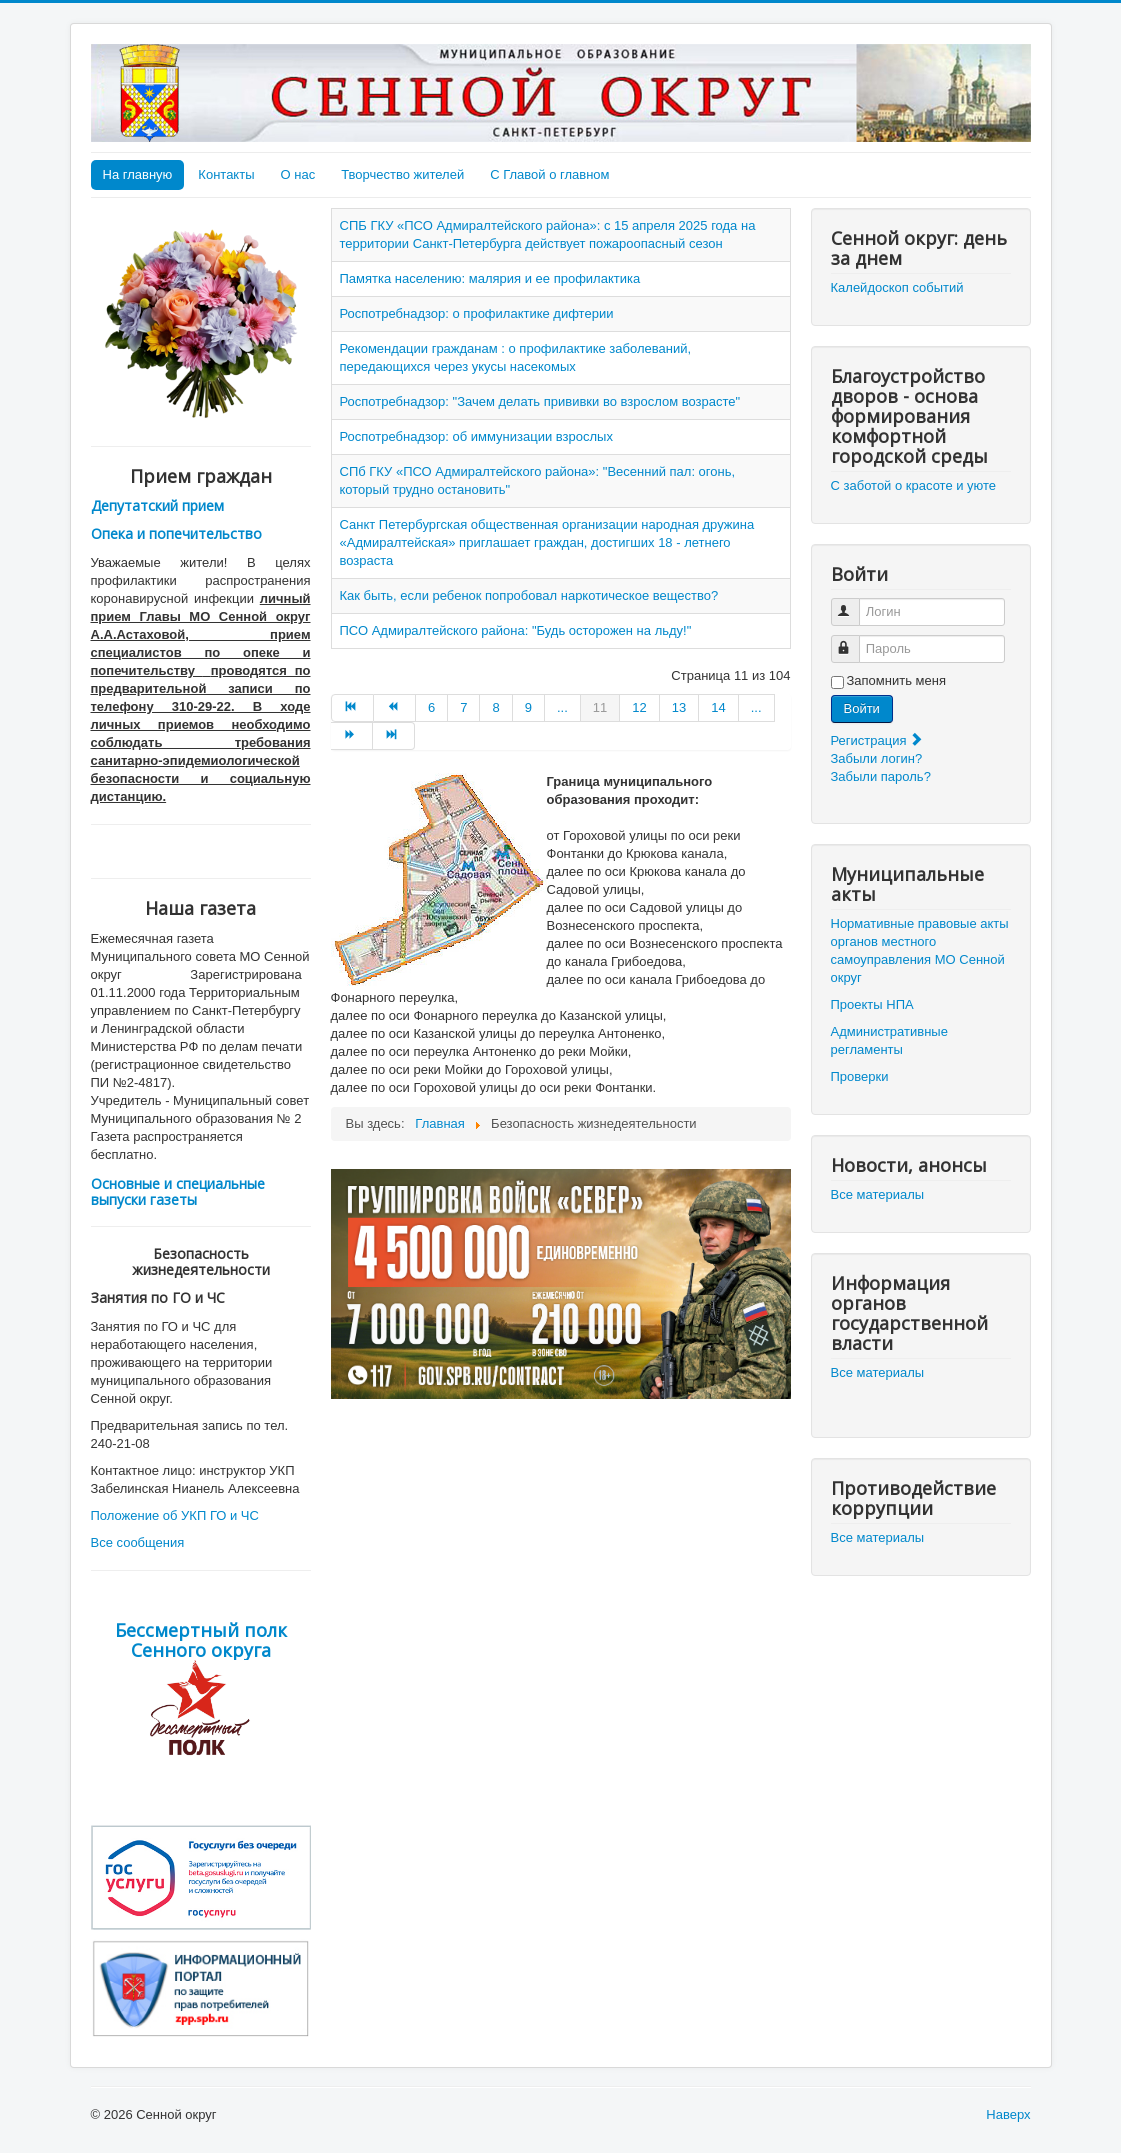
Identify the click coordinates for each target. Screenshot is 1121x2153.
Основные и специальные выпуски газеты (178, 1191)
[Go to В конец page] (394, 736)
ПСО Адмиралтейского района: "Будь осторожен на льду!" (516, 630)
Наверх (1008, 2114)
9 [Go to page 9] (528, 707)
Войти (862, 708)
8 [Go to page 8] (495, 707)
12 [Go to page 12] (639, 707)
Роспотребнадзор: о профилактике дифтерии (477, 313)
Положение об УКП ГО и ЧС (175, 1515)
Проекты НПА (872, 1004)
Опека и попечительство (176, 533)
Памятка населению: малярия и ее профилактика (490, 278)
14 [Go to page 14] (718, 707)
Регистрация (878, 740)
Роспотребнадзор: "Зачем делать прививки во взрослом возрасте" (540, 401)
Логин (854, 603)
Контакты (226, 174)
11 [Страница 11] (600, 707)
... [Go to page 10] (562, 707)
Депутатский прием (157, 505)
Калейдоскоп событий (897, 287)
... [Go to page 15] (756, 707)
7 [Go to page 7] (463, 707)
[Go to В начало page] (352, 708)
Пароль (854, 640)
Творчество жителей (402, 174)
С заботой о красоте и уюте (914, 485)
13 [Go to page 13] (679, 707)
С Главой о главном (549, 174)
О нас (298, 174)
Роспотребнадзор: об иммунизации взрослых (476, 436)
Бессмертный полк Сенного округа (201, 1640)
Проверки (860, 1076)
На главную (138, 174)
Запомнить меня (896, 680)
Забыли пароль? (881, 776)
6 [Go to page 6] (431, 707)
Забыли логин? (877, 758)
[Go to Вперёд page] (352, 736)
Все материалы (878, 1194)
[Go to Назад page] (395, 708)
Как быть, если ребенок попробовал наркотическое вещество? (529, 595)
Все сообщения (138, 1542)
